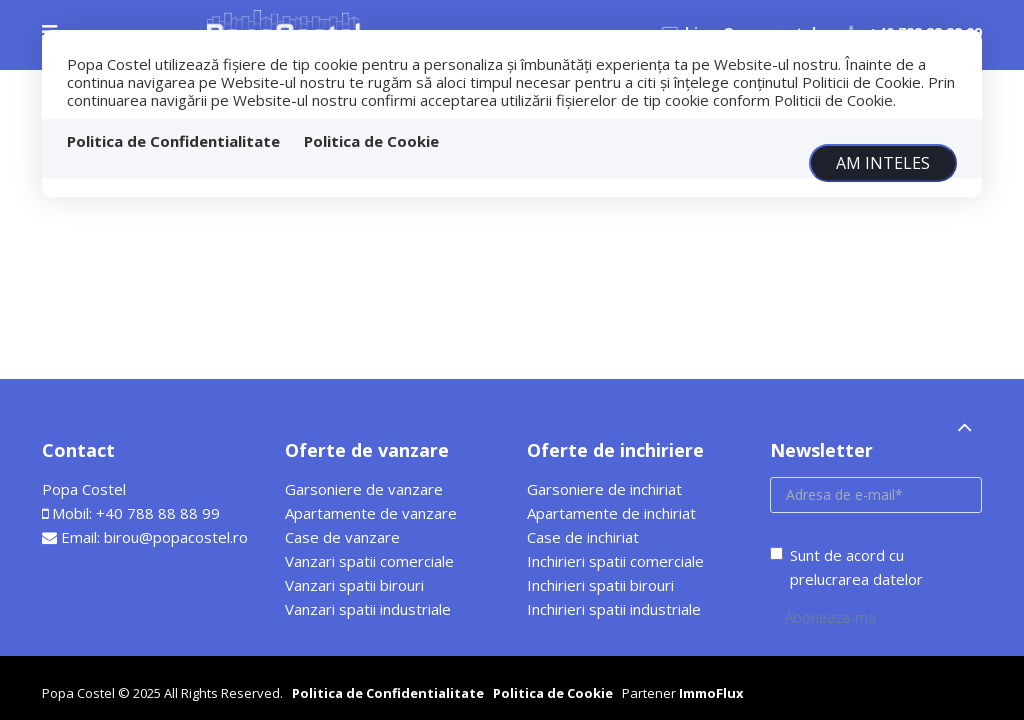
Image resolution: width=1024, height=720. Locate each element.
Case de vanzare (342, 537)
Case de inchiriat (583, 537)
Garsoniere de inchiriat (604, 489)
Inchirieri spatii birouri (600, 585)
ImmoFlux (711, 693)
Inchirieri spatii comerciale (615, 561)
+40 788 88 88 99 (158, 513)
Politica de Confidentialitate (173, 141)
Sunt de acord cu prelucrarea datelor (846, 567)
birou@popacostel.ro (176, 537)
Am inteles (883, 163)
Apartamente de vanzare (371, 513)
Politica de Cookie (371, 141)
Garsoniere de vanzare (364, 489)
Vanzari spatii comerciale (369, 561)
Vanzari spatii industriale (368, 609)
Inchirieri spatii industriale (614, 609)
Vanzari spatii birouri (354, 585)
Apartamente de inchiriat (611, 513)
